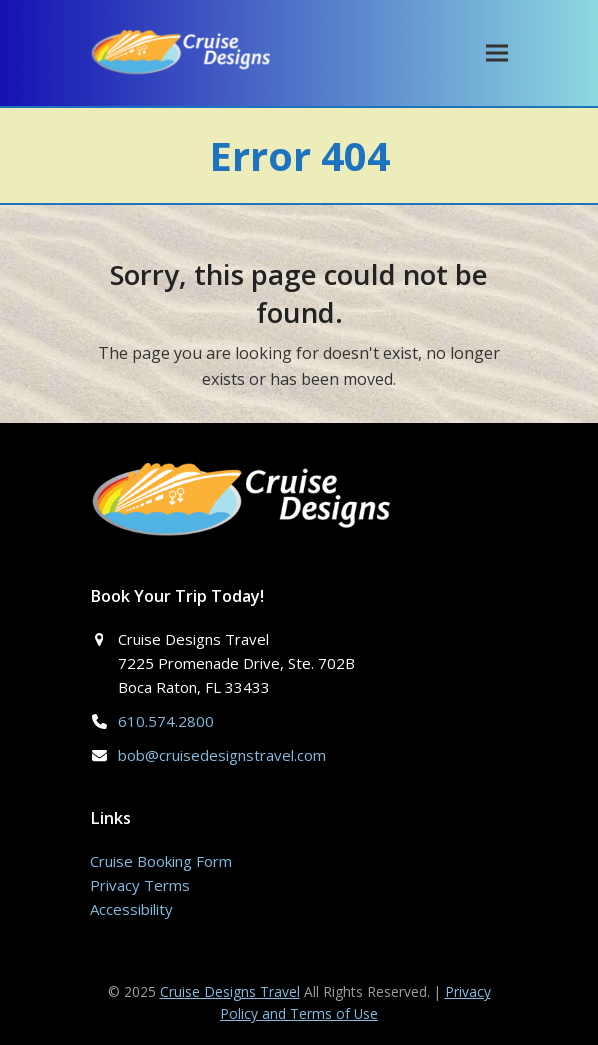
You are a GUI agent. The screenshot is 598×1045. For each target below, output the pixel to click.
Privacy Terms (140, 885)
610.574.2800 (166, 721)
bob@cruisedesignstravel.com (222, 755)
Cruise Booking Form (161, 861)
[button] (497, 52)
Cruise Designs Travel (230, 991)
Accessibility (131, 909)
